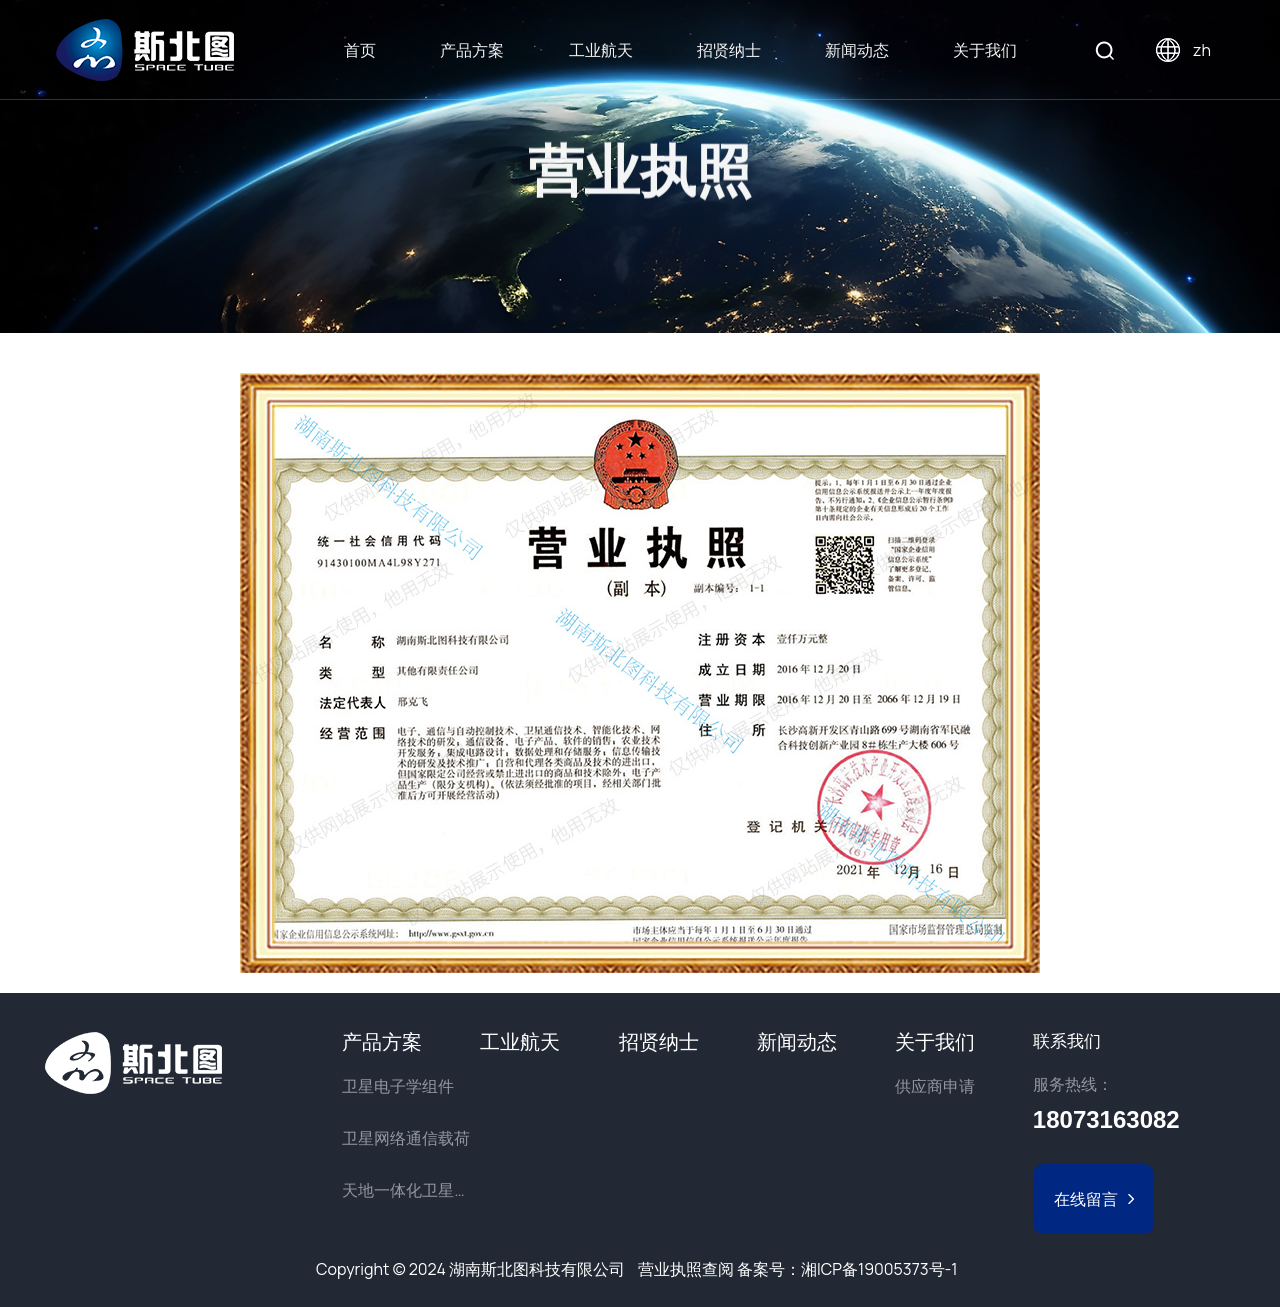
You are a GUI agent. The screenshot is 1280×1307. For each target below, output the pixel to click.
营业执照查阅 (686, 1269)
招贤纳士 (729, 50)
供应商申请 (935, 1086)
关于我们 (985, 50)
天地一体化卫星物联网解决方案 (411, 1190)
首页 (360, 50)
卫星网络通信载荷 (406, 1138)
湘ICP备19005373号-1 (879, 1269)
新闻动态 (857, 50)
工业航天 (601, 50)
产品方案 (472, 50)
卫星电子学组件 (398, 1086)
